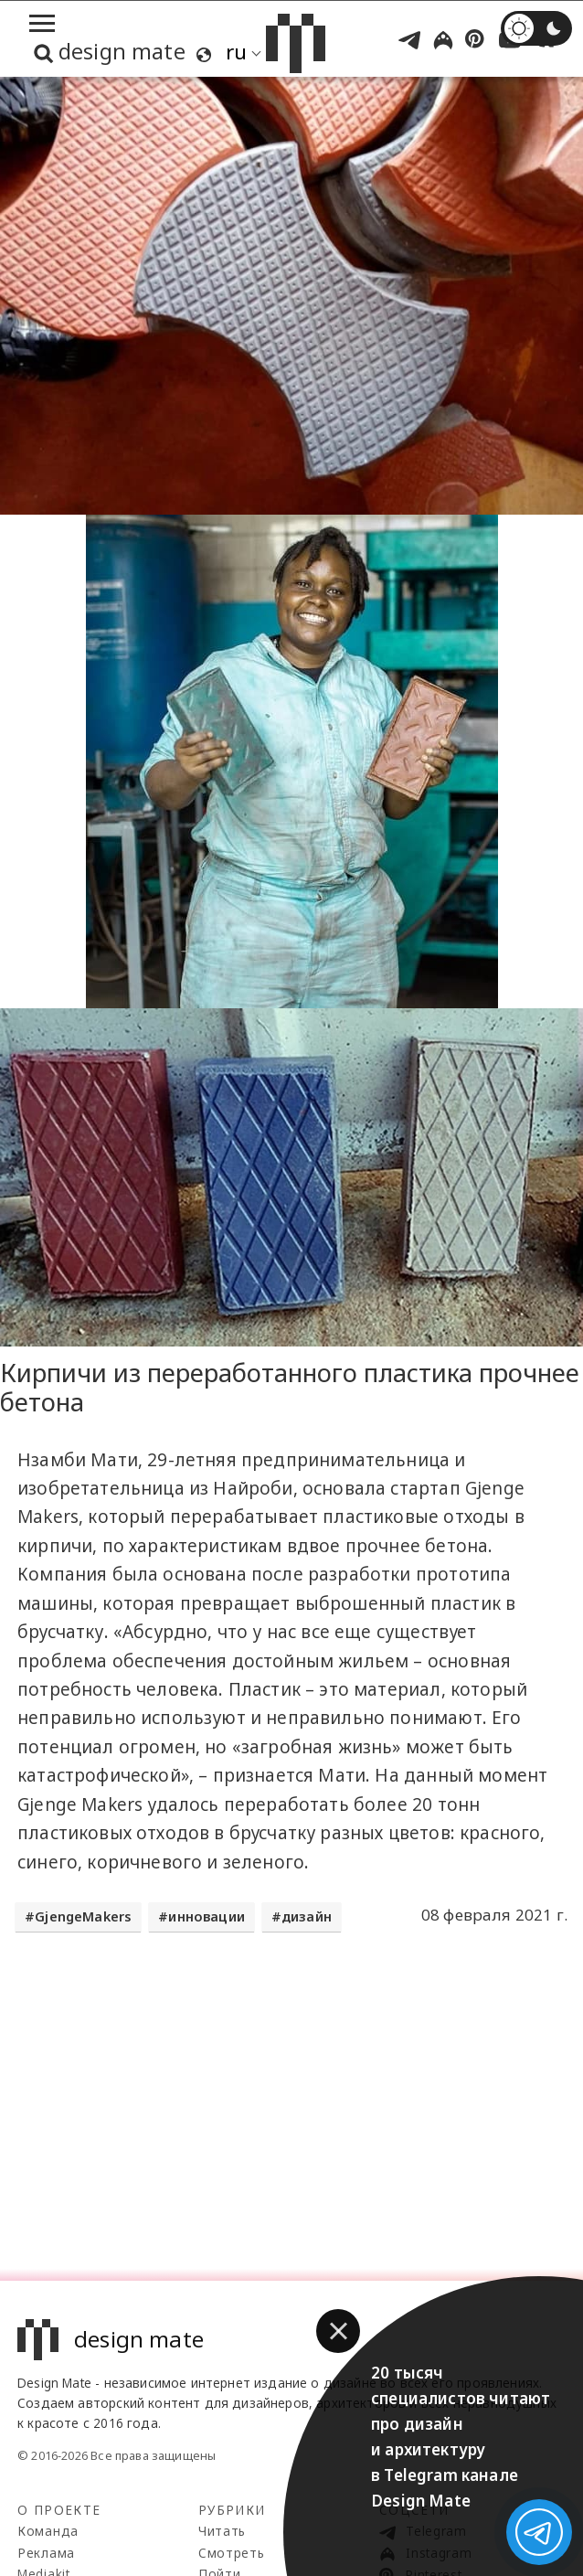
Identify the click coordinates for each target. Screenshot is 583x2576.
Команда (48, 2530)
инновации (206, 1916)
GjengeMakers (83, 1916)
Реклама (46, 2552)
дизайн (306, 1916)
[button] (338, 2331)
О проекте (59, 2509)
